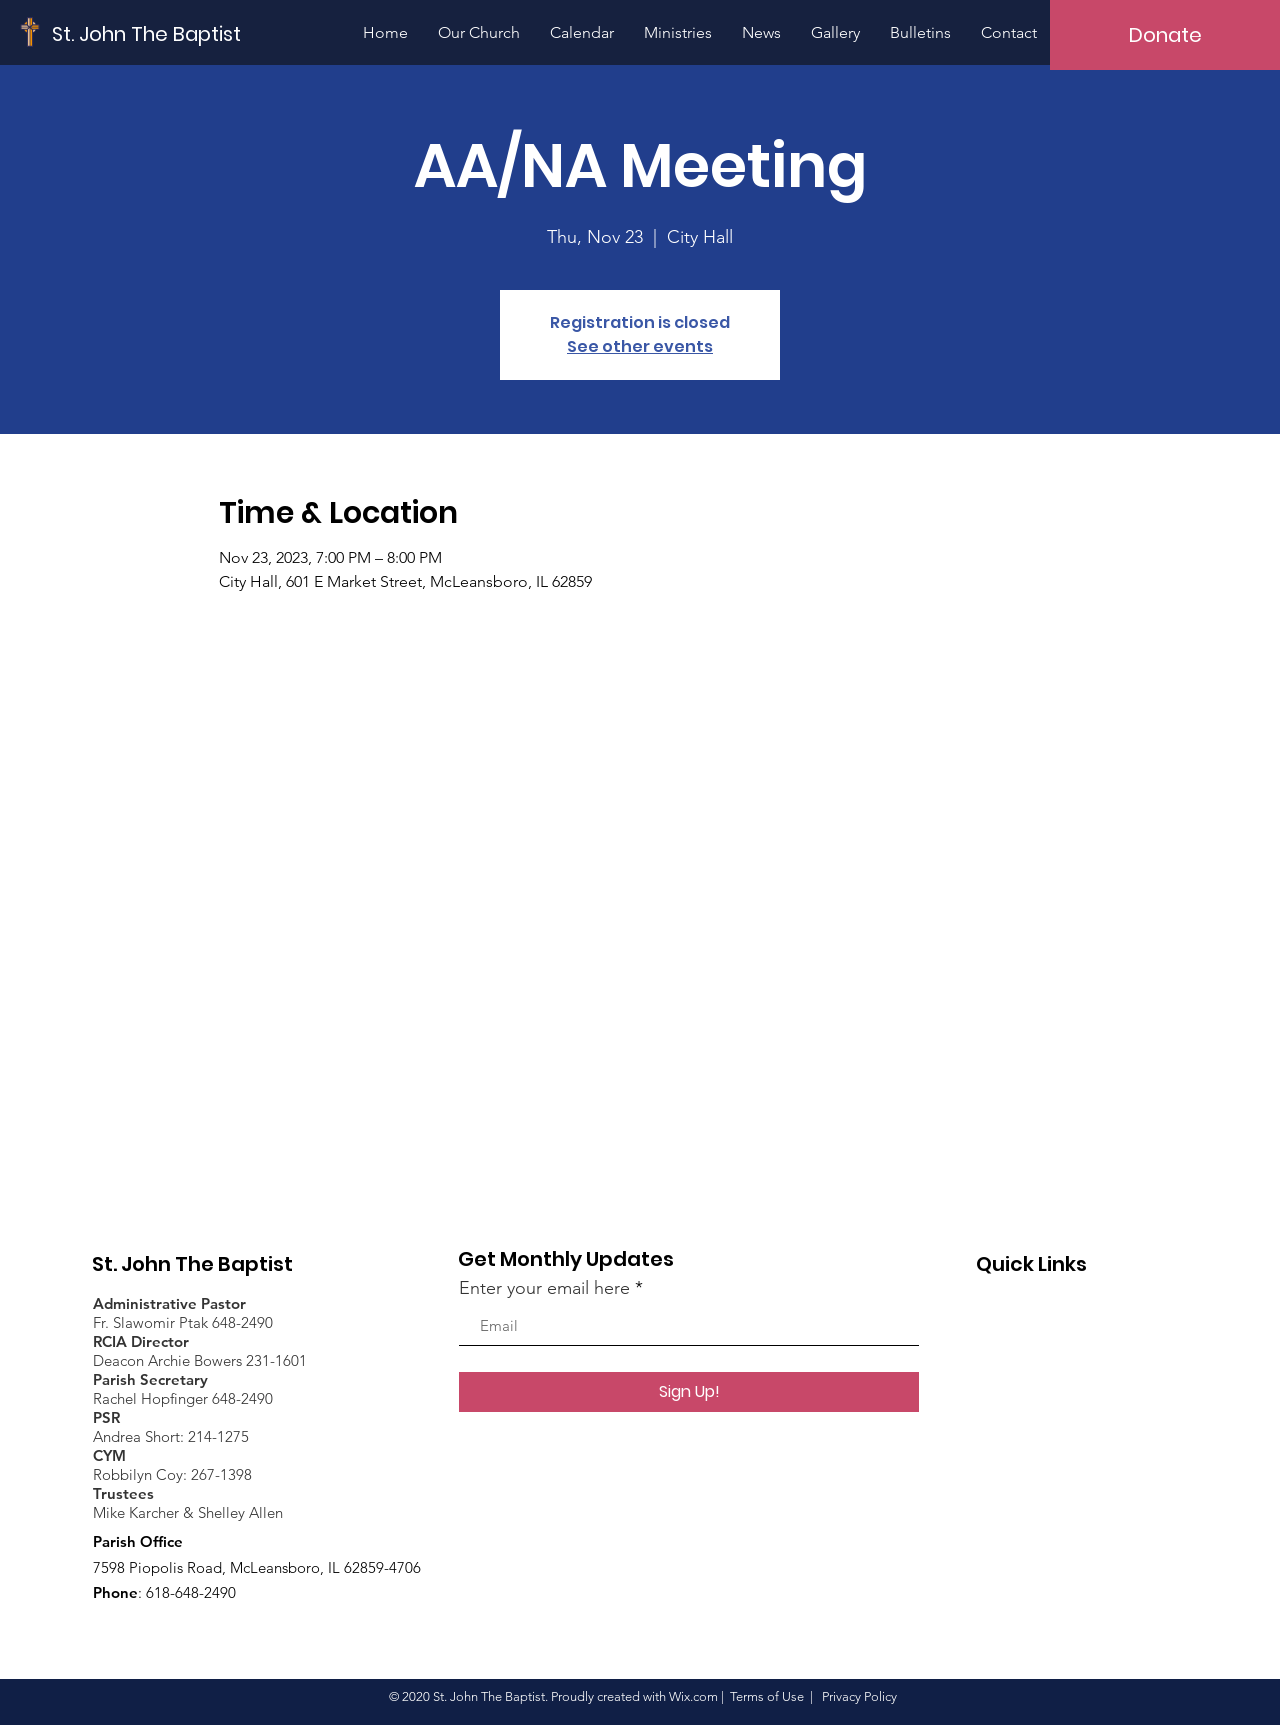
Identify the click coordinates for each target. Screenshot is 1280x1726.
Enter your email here (544, 1288)
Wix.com (693, 1696)
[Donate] (1165, 35)
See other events (640, 346)
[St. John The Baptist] (147, 33)
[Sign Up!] (689, 1392)
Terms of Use (767, 1696)
